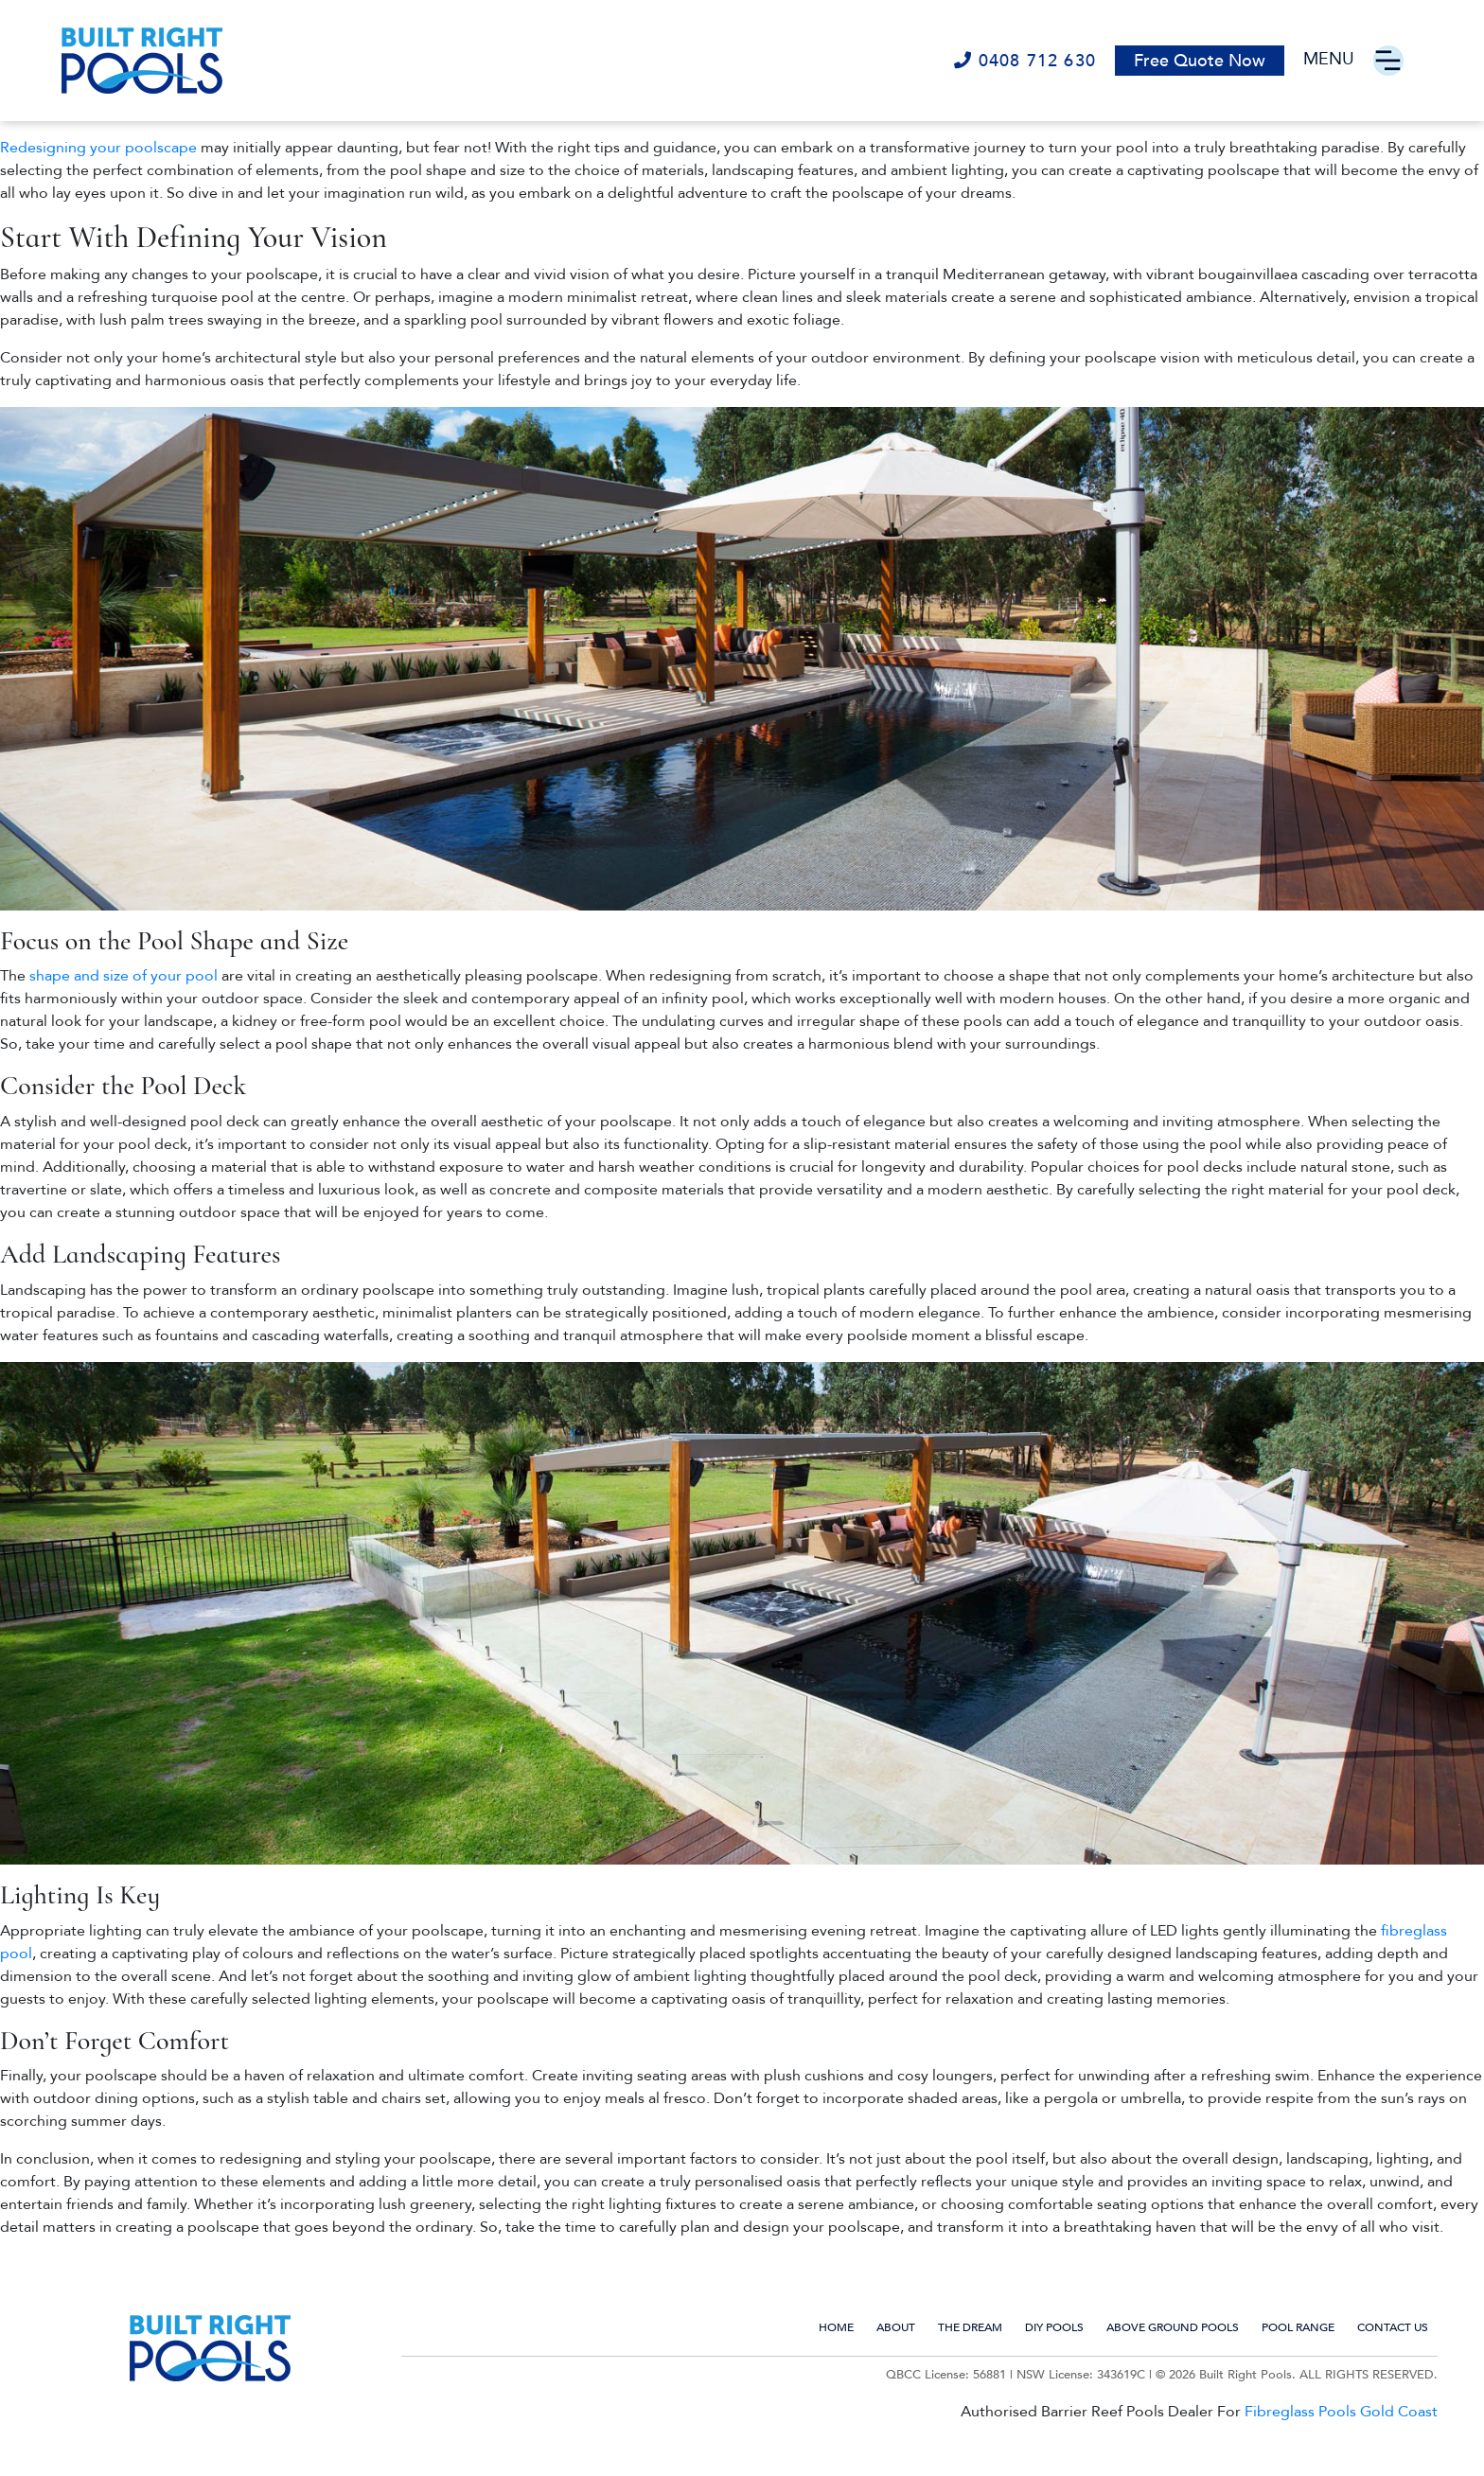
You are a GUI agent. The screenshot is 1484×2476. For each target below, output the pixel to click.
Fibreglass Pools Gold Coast (1341, 2411)
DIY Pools (1054, 2327)
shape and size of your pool (125, 975)
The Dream (970, 2327)
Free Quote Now (1199, 61)
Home (836, 2327)
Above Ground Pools (1172, 2327)
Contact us (1392, 2327)
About (895, 2327)
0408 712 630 (1025, 61)
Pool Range (1298, 2327)
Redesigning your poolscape (98, 147)
